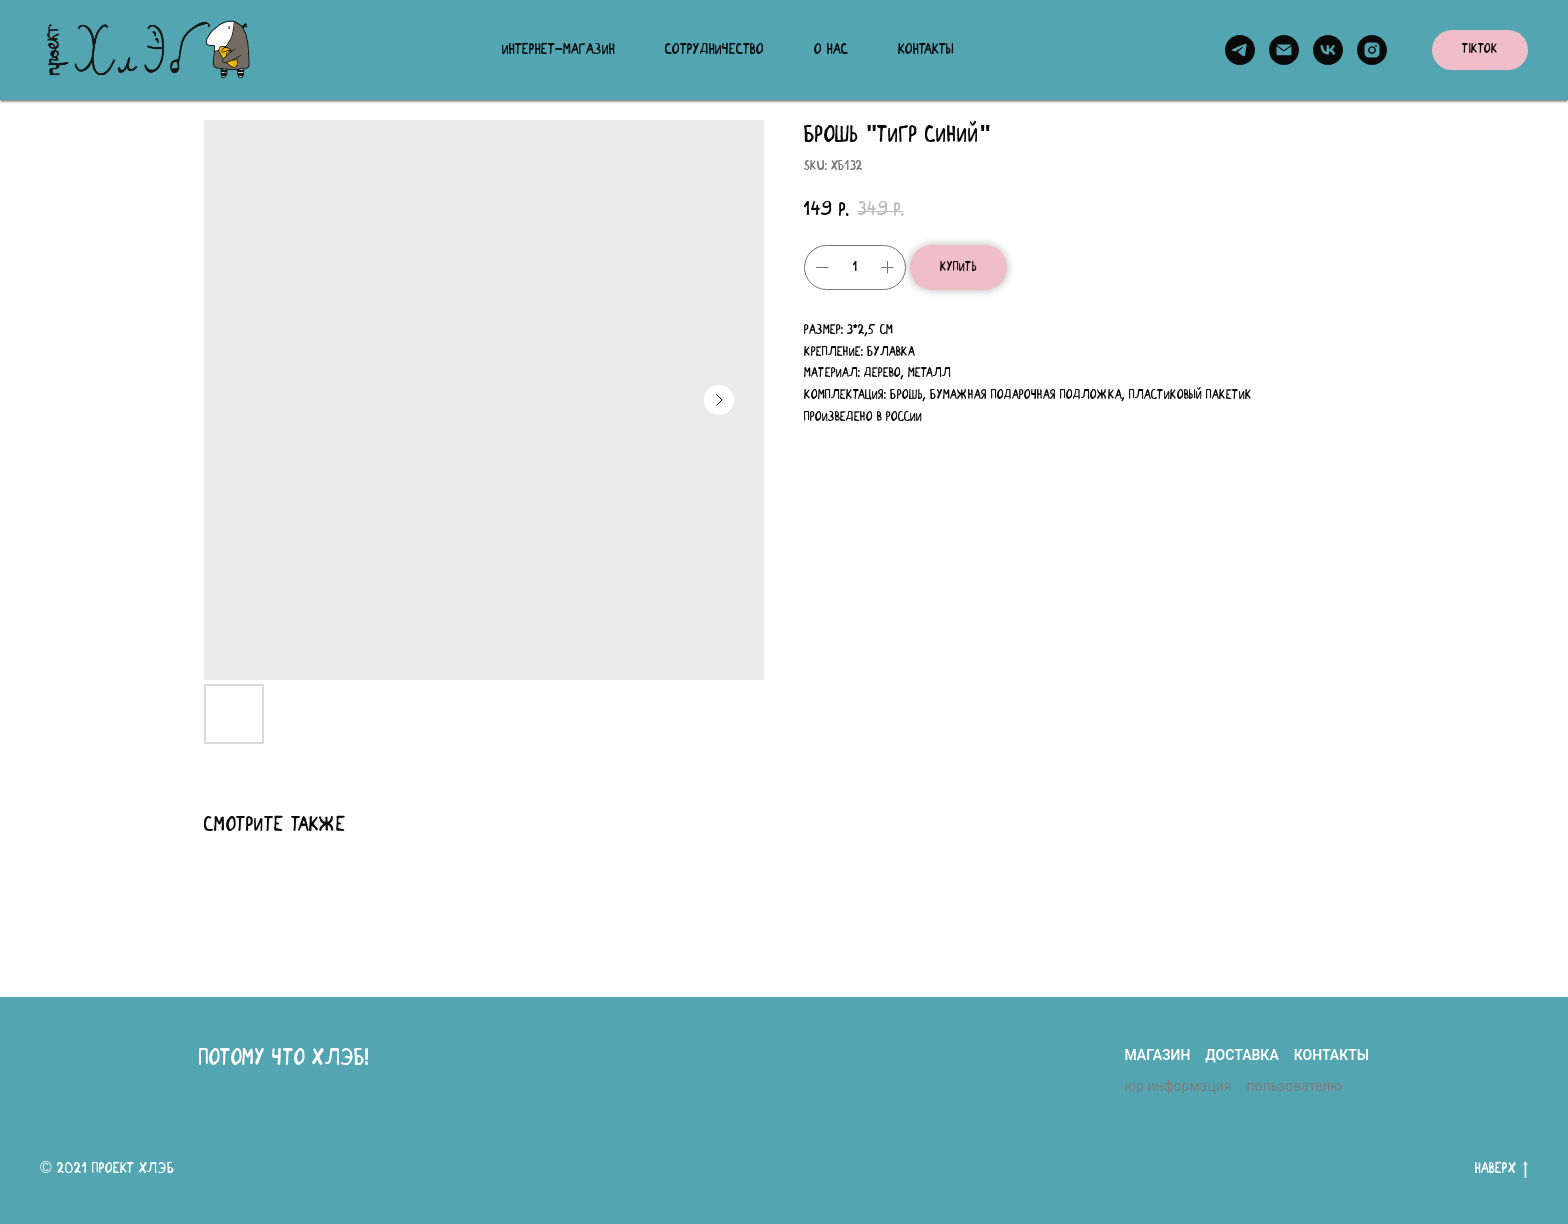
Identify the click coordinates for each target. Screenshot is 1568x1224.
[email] (1284, 50)
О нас (831, 50)
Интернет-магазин (558, 50)
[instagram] (1372, 50)
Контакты (926, 50)
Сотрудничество (714, 50)
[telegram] (1240, 50)
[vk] (1328, 50)
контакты (1331, 1055)
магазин (1157, 1055)
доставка (1241, 1055)
